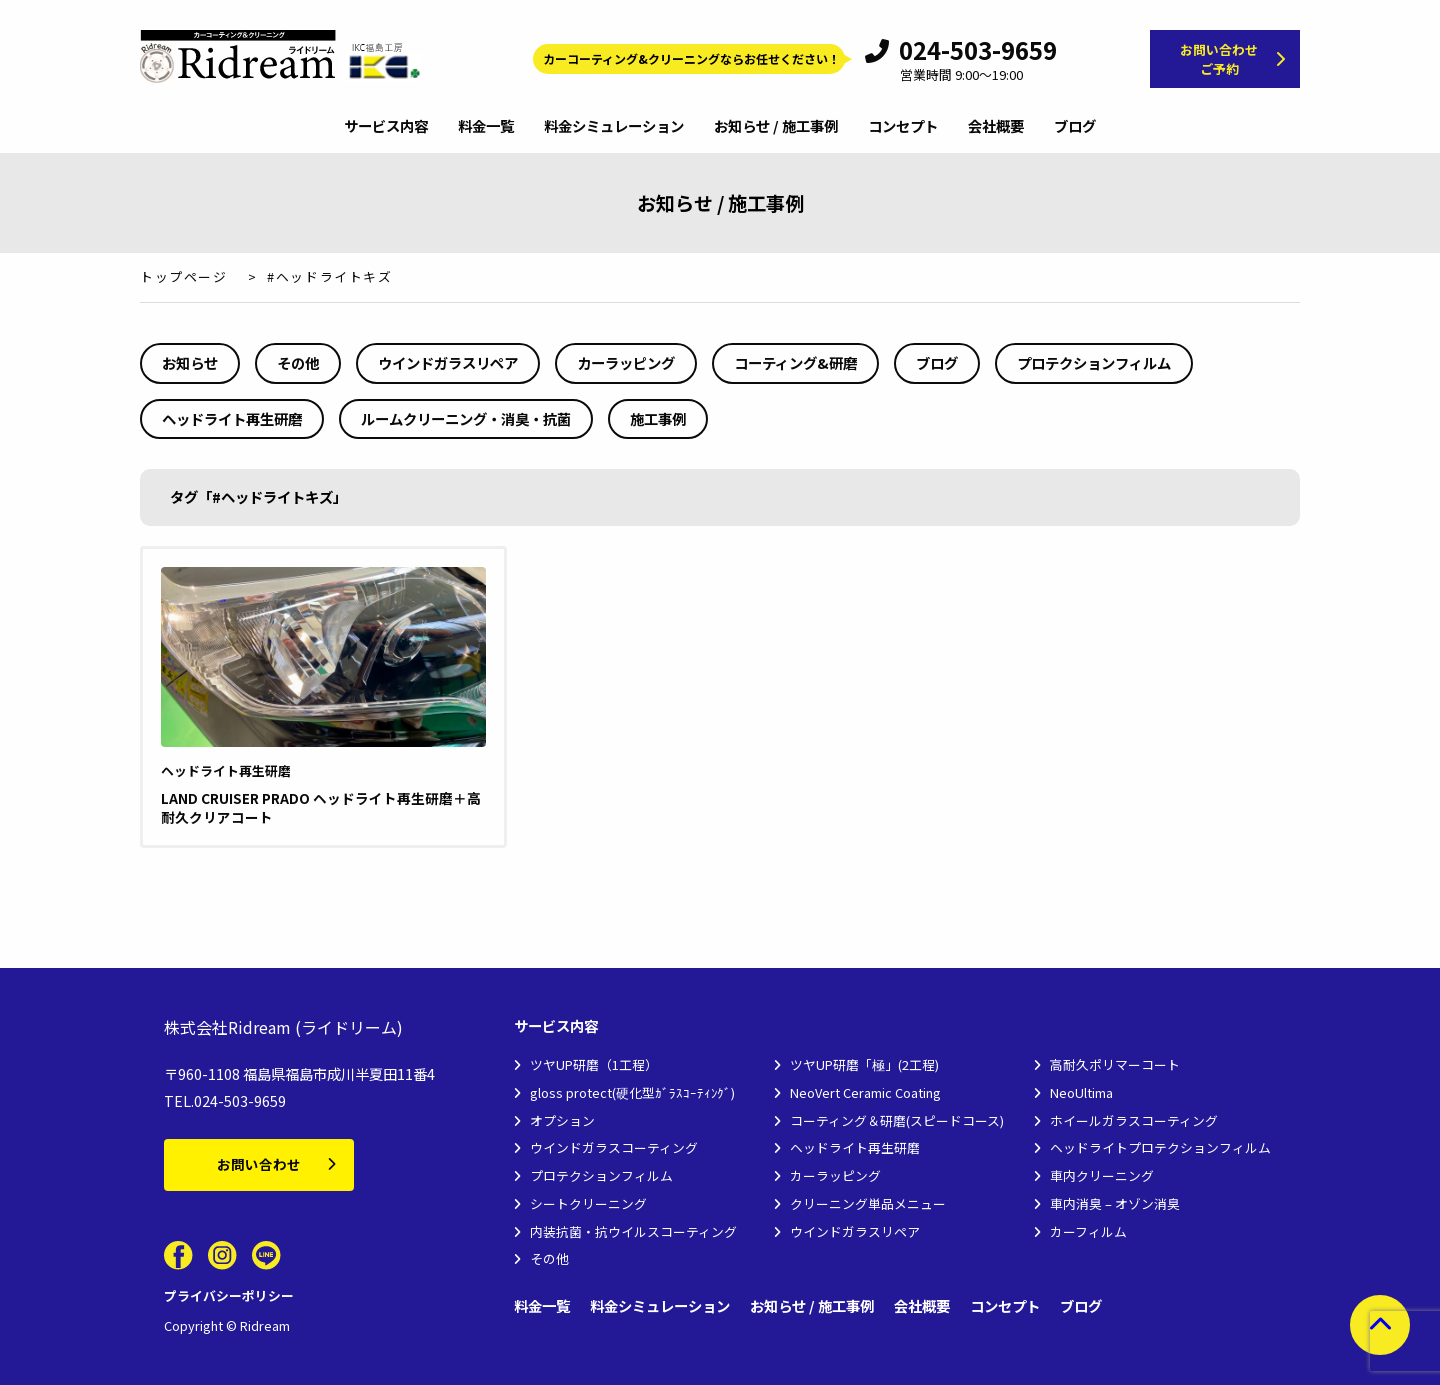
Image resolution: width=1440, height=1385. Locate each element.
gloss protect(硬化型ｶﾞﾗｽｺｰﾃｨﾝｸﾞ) (632, 1092)
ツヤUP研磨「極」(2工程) (864, 1064)
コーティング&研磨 (795, 362)
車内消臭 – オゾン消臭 (1115, 1203)
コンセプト (903, 127)
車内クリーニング (1102, 1175)
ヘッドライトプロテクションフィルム (1160, 1147)
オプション (562, 1120)
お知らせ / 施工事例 (776, 127)
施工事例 (658, 418)
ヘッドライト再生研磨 (232, 418)
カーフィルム (1088, 1231)
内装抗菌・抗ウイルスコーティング (633, 1231)
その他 (298, 362)
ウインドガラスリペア (448, 362)
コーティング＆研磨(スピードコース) (897, 1120)
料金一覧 (486, 127)
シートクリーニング (588, 1203)
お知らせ (190, 362)
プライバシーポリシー (229, 1295)
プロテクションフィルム (1094, 362)
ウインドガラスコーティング (614, 1147)
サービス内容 (386, 127)
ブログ (1075, 127)
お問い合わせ (259, 1164)
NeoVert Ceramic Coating (865, 1092)
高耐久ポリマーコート (1115, 1064)
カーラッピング (626, 362)
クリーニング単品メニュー (868, 1203)
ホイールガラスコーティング (1134, 1120)
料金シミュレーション (614, 127)
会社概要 (996, 127)
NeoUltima (1081, 1092)
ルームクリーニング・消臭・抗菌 (466, 418)
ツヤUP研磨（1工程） (594, 1064)
